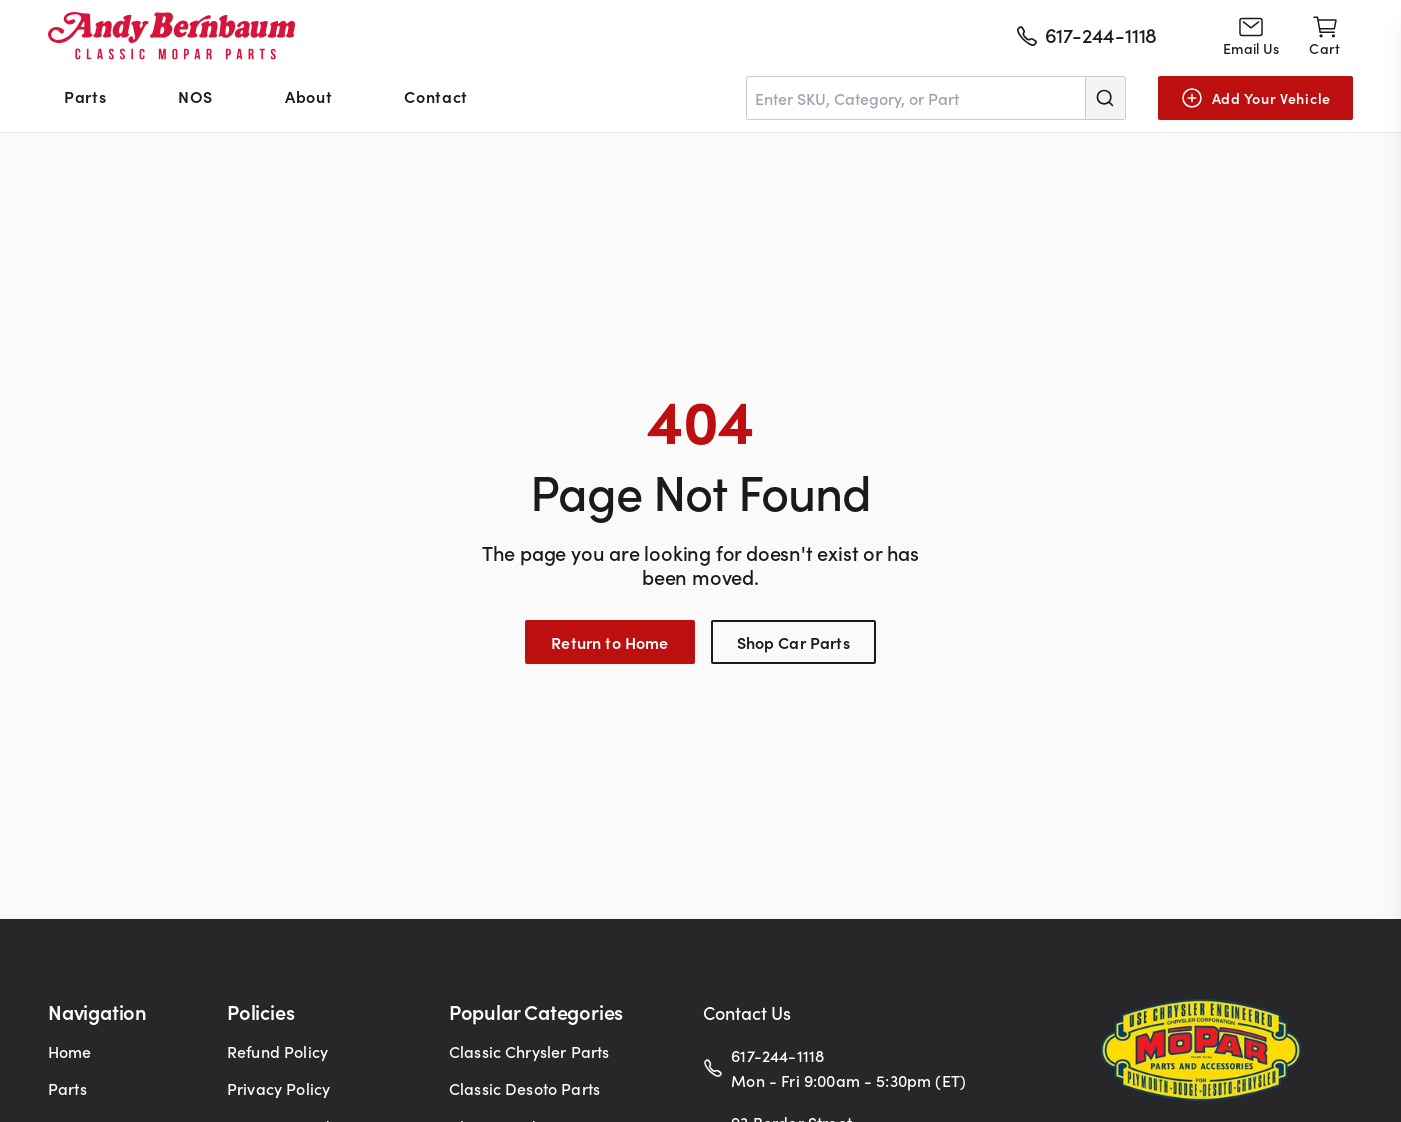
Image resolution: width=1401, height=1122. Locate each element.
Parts (85, 96)
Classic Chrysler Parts (529, 1051)
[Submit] (1105, 98)
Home (70, 1051)
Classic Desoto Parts (524, 1088)
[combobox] (936, 98)
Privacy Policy (278, 1088)
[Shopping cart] (1324, 36)
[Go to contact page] (1251, 36)
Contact (435, 96)
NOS (195, 96)
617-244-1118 (777, 1055)
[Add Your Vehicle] (1255, 98)
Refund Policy (277, 1051)
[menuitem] (85, 98)
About (308, 96)
